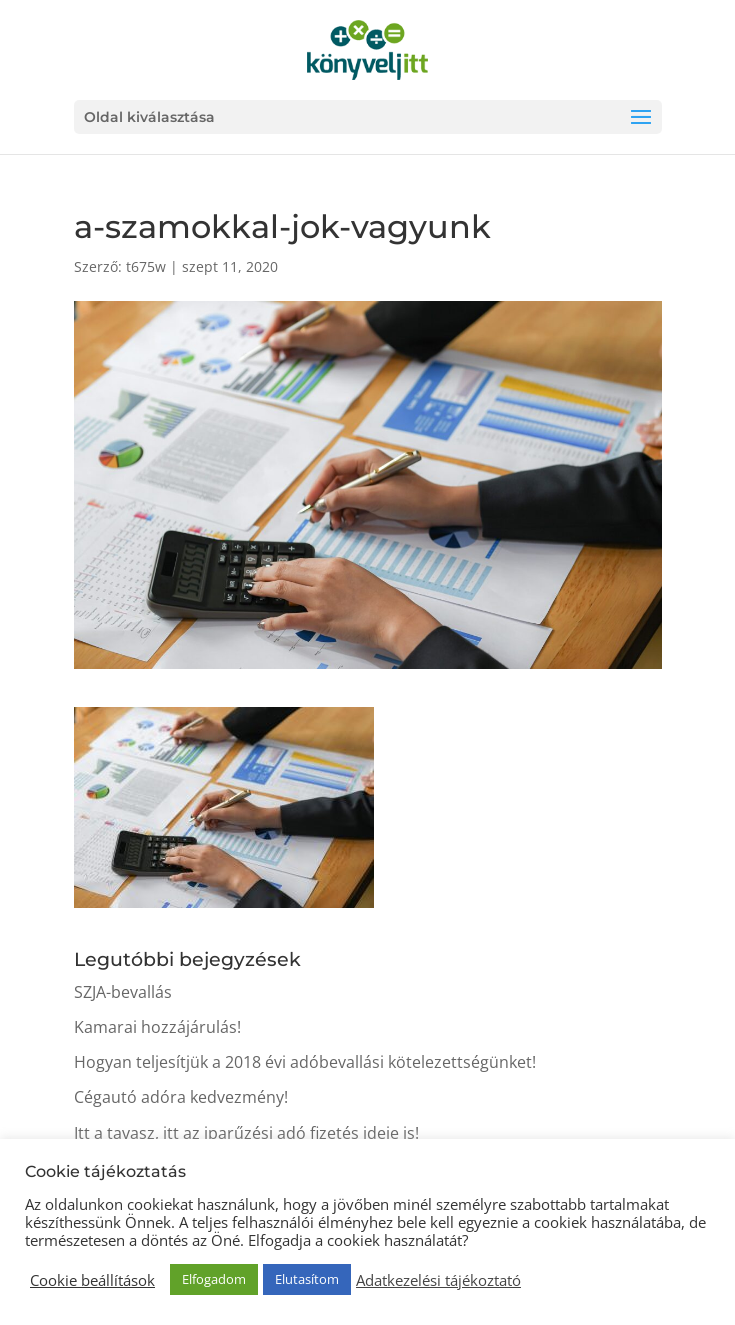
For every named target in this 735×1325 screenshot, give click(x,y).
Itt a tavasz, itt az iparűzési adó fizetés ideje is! (246, 1133)
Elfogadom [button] (214, 1279)
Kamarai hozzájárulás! (157, 1027)
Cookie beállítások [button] (92, 1280)
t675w (146, 266)
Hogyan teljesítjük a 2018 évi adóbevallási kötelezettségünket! (305, 1062)
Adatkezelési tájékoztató (438, 1280)
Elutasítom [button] (307, 1279)
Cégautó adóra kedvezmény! (181, 1097)
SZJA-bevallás (123, 992)
